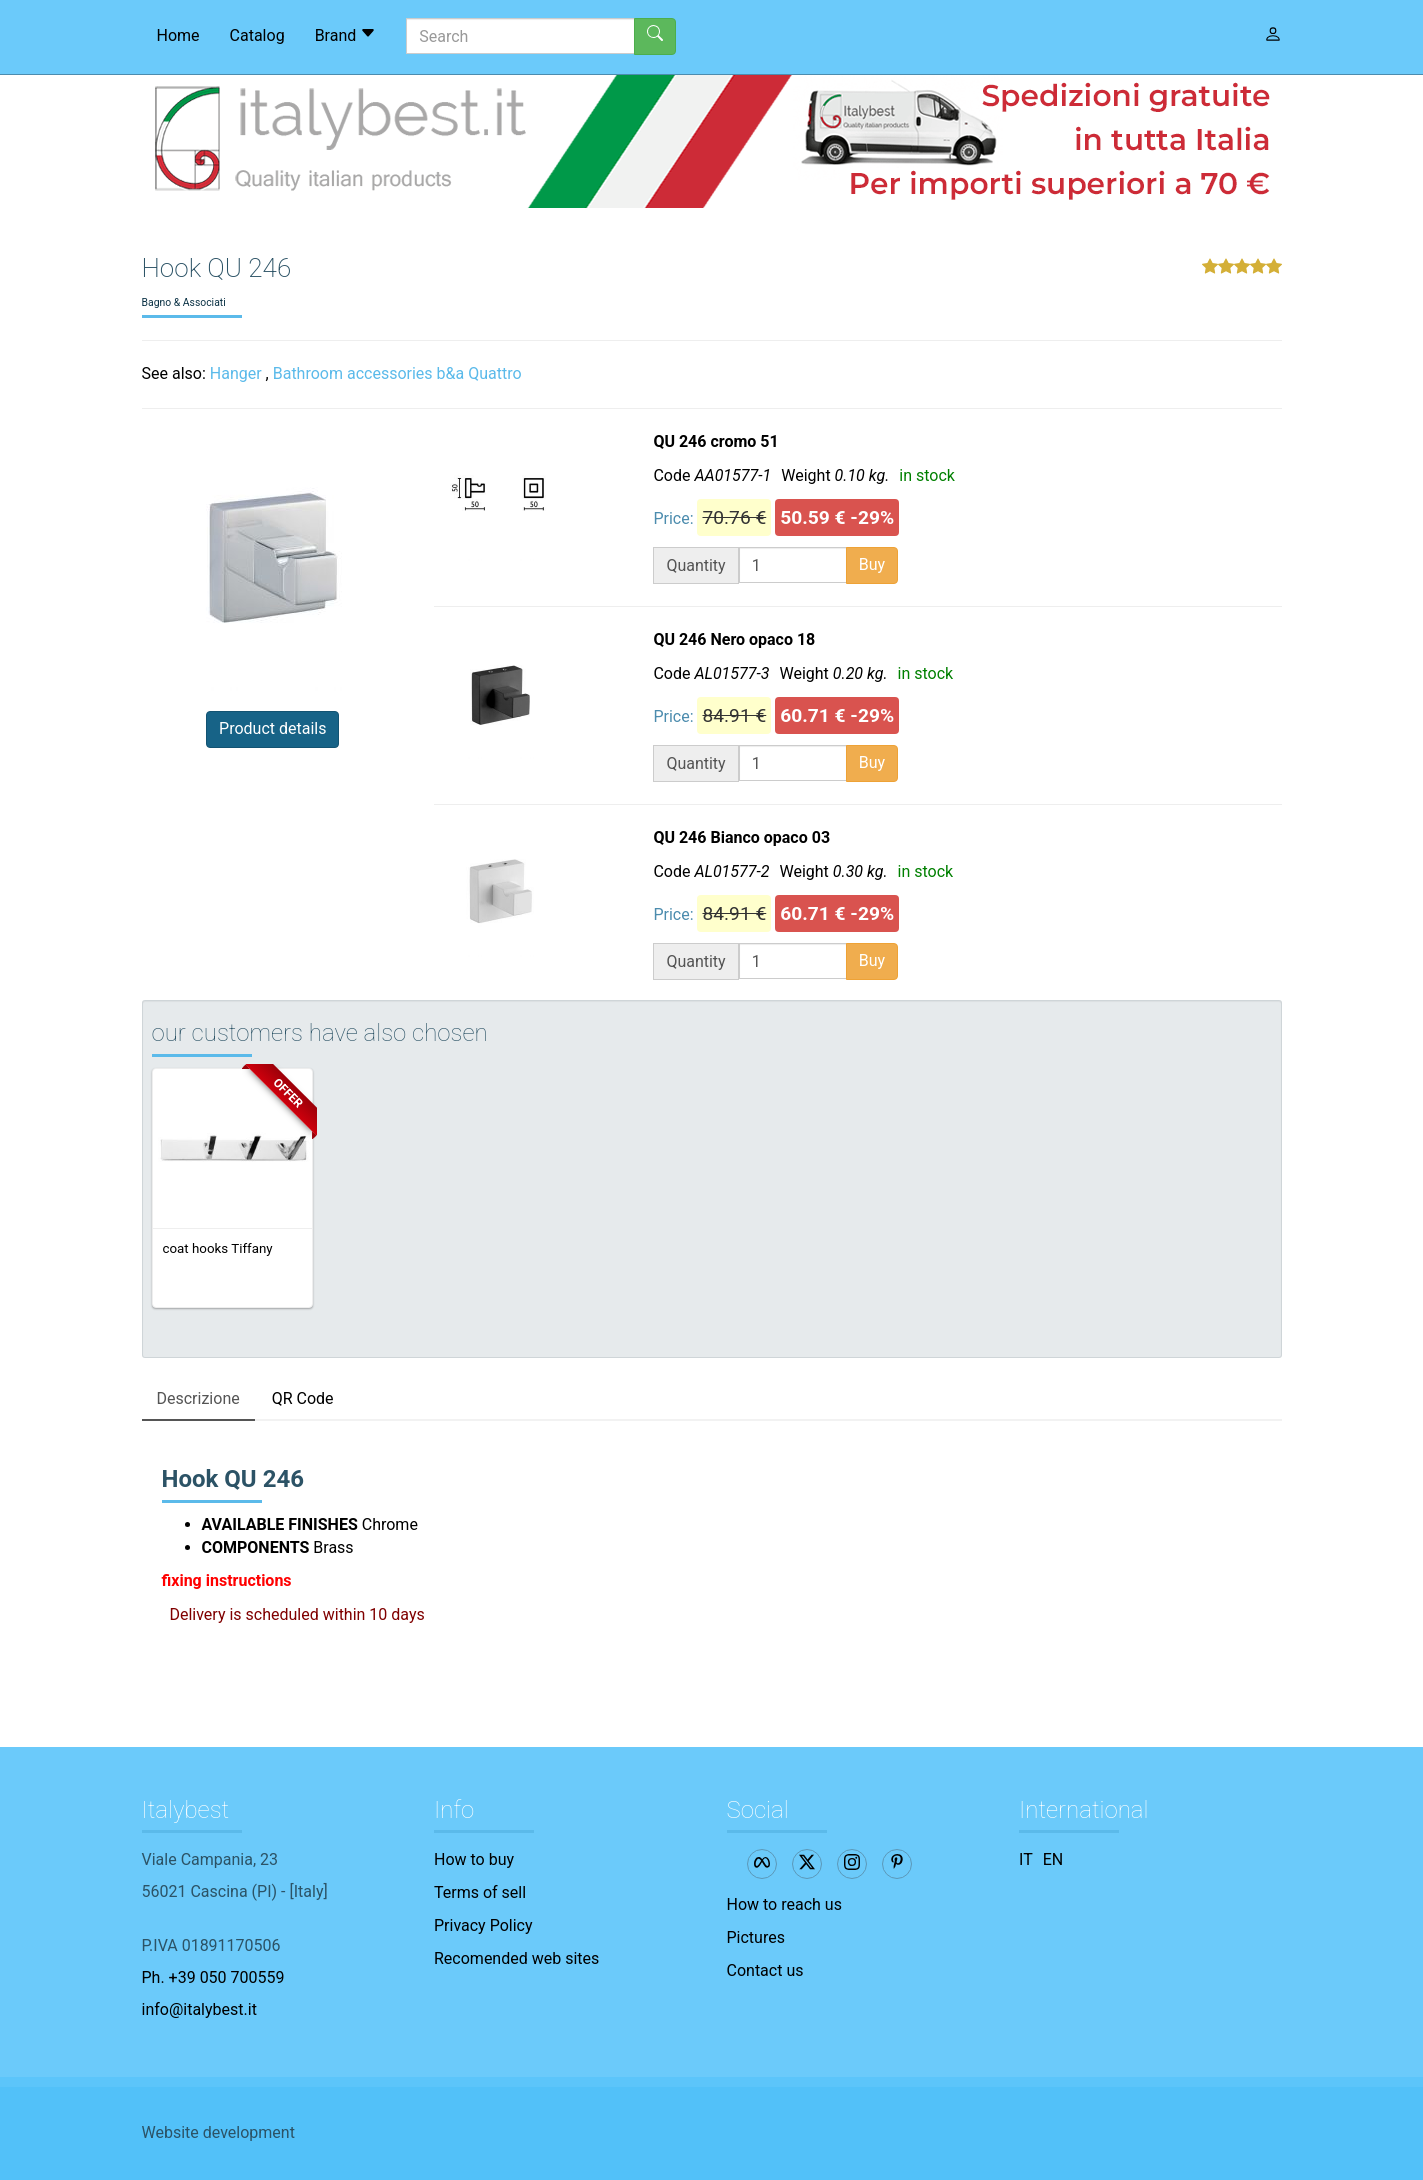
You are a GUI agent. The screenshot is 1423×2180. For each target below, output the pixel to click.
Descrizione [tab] (198, 1398)
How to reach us (784, 1904)
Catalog (257, 35)
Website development (218, 2132)
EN (1053, 1859)
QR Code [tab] (303, 1398)
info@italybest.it (199, 2009)
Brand (346, 35)
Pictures (756, 1937)
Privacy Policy (483, 1925)
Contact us (765, 1970)
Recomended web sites (516, 1958)
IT (1026, 1859)
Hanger (236, 373)
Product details (272, 728)
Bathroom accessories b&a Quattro (397, 373)
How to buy (474, 1859)
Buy (872, 564)
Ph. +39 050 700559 (213, 1977)
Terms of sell (480, 1892)
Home (178, 35)
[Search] (520, 36)
